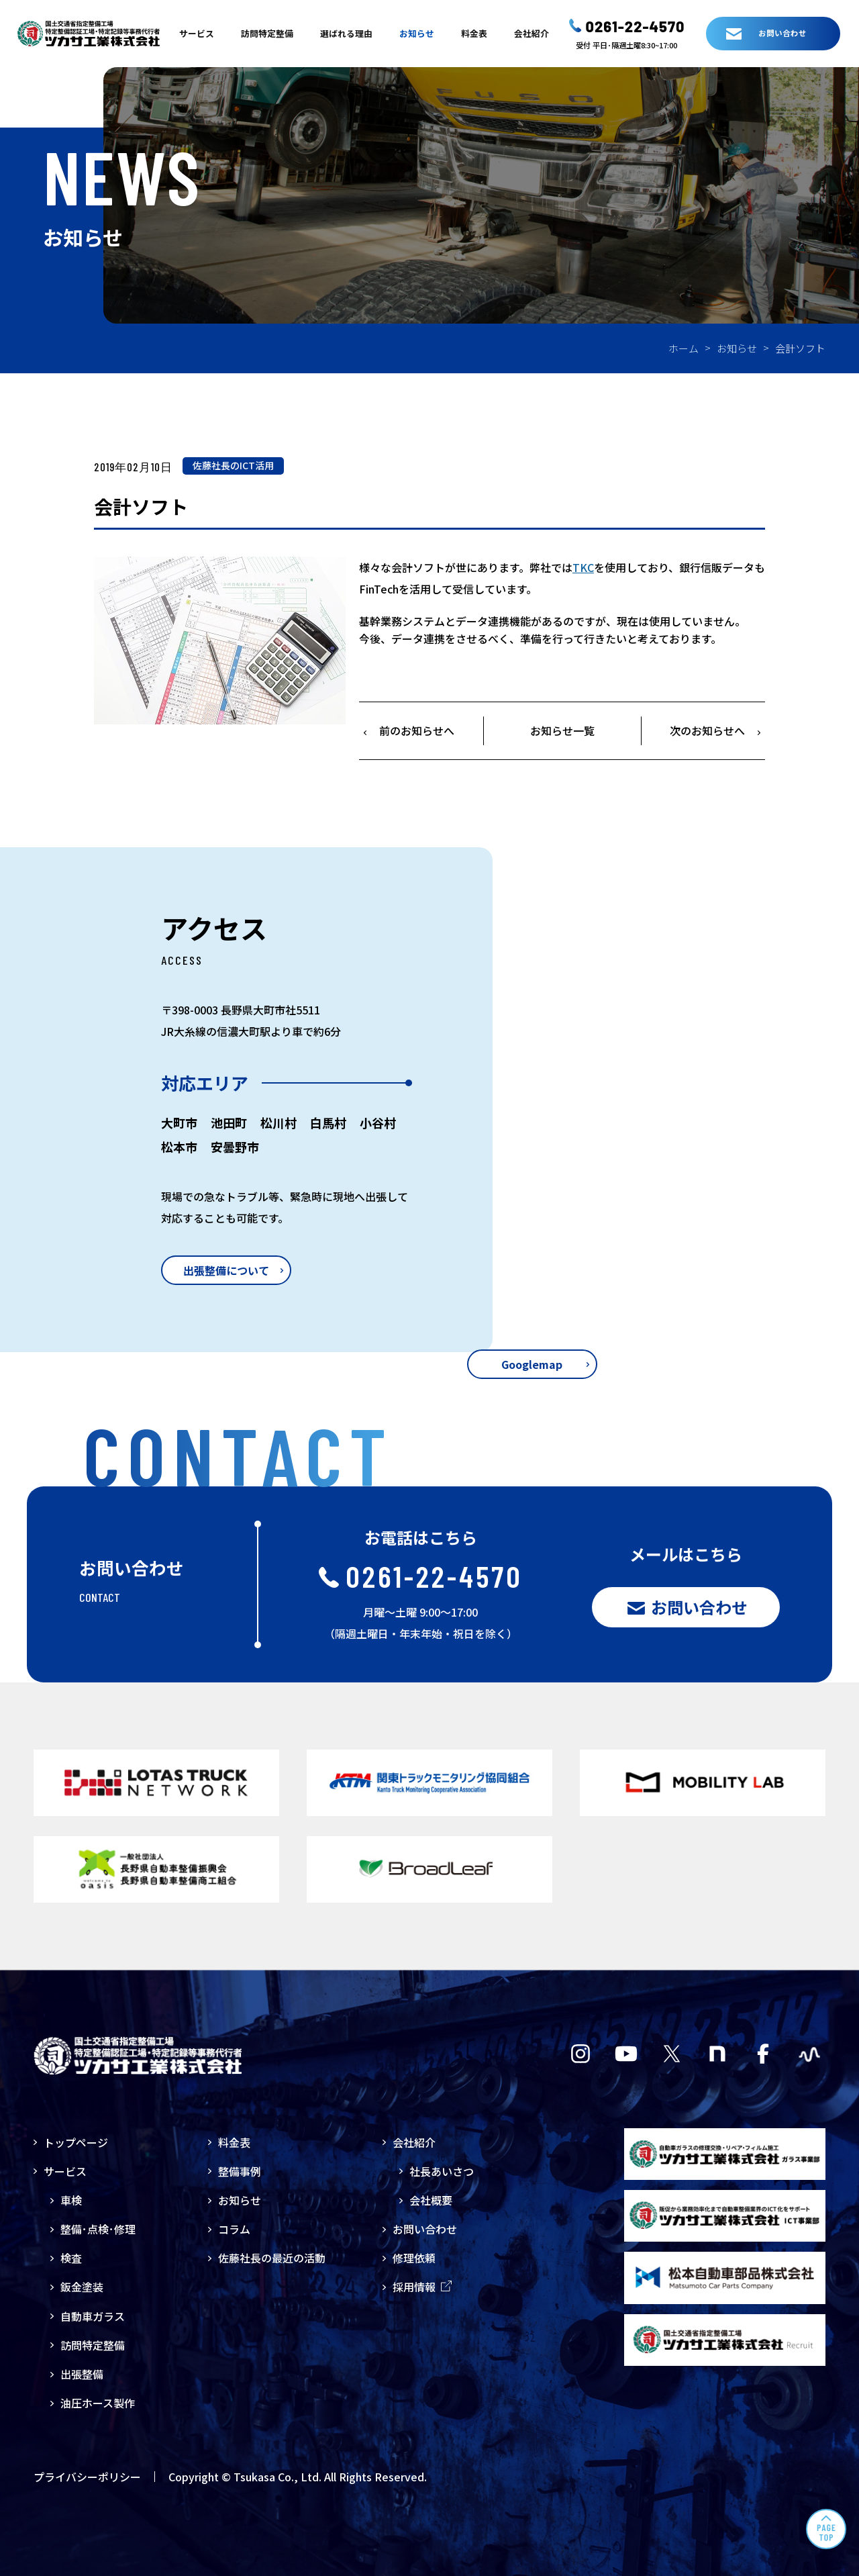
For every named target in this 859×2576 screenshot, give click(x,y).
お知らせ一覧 (562, 730)
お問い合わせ (425, 2229)
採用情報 (422, 2287)
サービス (196, 33)
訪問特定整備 (267, 33)
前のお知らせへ (416, 730)
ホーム (683, 348)
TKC (583, 567)
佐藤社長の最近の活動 (271, 2258)
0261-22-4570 (635, 26)
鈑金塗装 (81, 2287)
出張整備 (81, 2374)
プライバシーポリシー (87, 2477)
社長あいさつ (441, 2171)
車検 (71, 2200)
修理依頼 (414, 2258)
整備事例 (239, 2171)
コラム (234, 2229)
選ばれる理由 (346, 33)
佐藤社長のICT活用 (233, 465)
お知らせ (416, 33)
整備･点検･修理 (98, 2229)
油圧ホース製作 (97, 2403)
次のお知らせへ (707, 730)
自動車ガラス (92, 2316)
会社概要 (430, 2200)
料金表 (474, 33)
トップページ (76, 2142)
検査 (71, 2258)
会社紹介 (531, 33)
